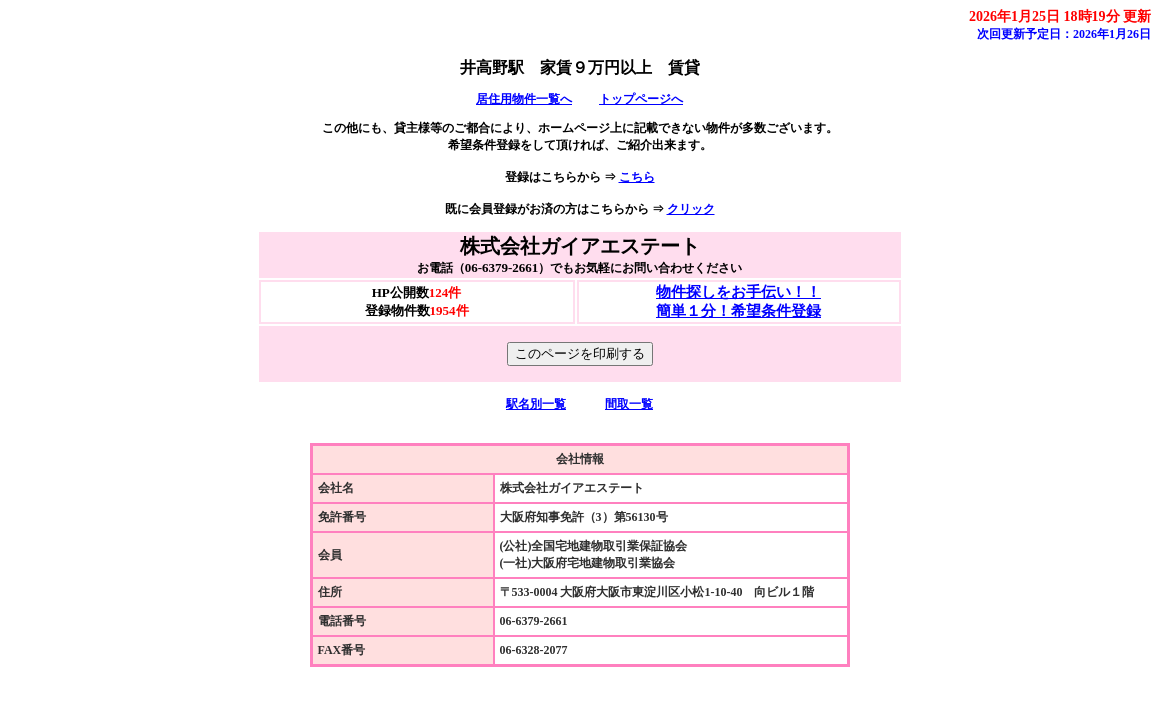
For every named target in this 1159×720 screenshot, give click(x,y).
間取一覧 (629, 404)
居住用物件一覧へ (524, 99)
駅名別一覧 (536, 404)
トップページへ (641, 99)
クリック (691, 209)
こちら (637, 177)
